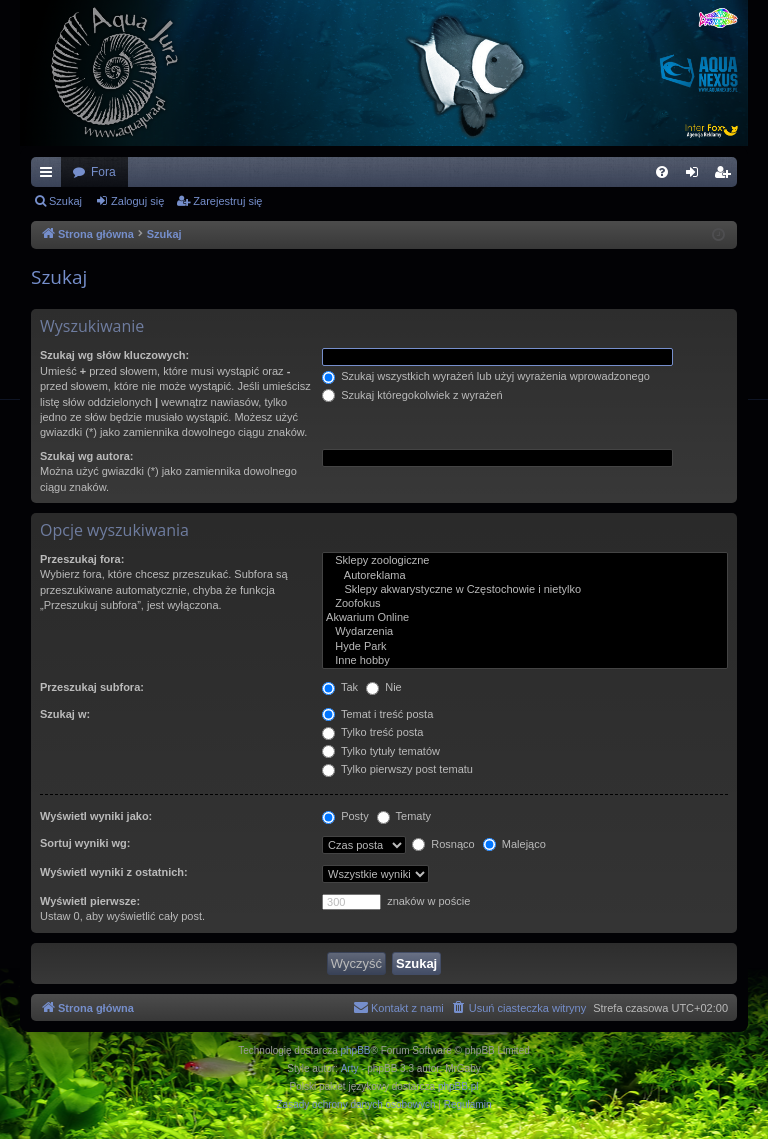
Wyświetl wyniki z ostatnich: (114, 872)
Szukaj (65, 201)
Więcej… (50, 176)
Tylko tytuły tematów (381, 751)
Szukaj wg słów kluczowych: (114, 355)
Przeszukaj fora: (82, 559)
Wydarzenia (525, 632)
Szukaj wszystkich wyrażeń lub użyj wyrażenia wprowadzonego (486, 376)
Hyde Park (525, 647)
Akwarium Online (525, 618)
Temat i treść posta (377, 714)
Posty (345, 816)
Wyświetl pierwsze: (90, 901)
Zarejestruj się (227, 201)
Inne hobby (525, 661)
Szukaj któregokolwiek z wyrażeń (412, 395)
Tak (340, 687)
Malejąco (514, 844)
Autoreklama (525, 576)
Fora (103, 172)
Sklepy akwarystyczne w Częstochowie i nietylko (525, 590)
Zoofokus (525, 604)
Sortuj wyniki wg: (85, 843)
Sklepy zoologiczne (525, 561)
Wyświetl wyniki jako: (96, 816)
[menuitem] (662, 172)
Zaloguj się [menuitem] (696, 176)
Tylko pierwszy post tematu (397, 769)
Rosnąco (443, 844)
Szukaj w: (65, 714)
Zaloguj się (137, 201)
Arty (350, 1068)
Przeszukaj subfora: (92, 687)
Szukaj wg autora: (87, 456)
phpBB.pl (458, 1086)
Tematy (404, 816)
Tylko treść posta (372, 732)
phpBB (356, 1050)
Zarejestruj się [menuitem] (726, 176)
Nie (384, 687)
